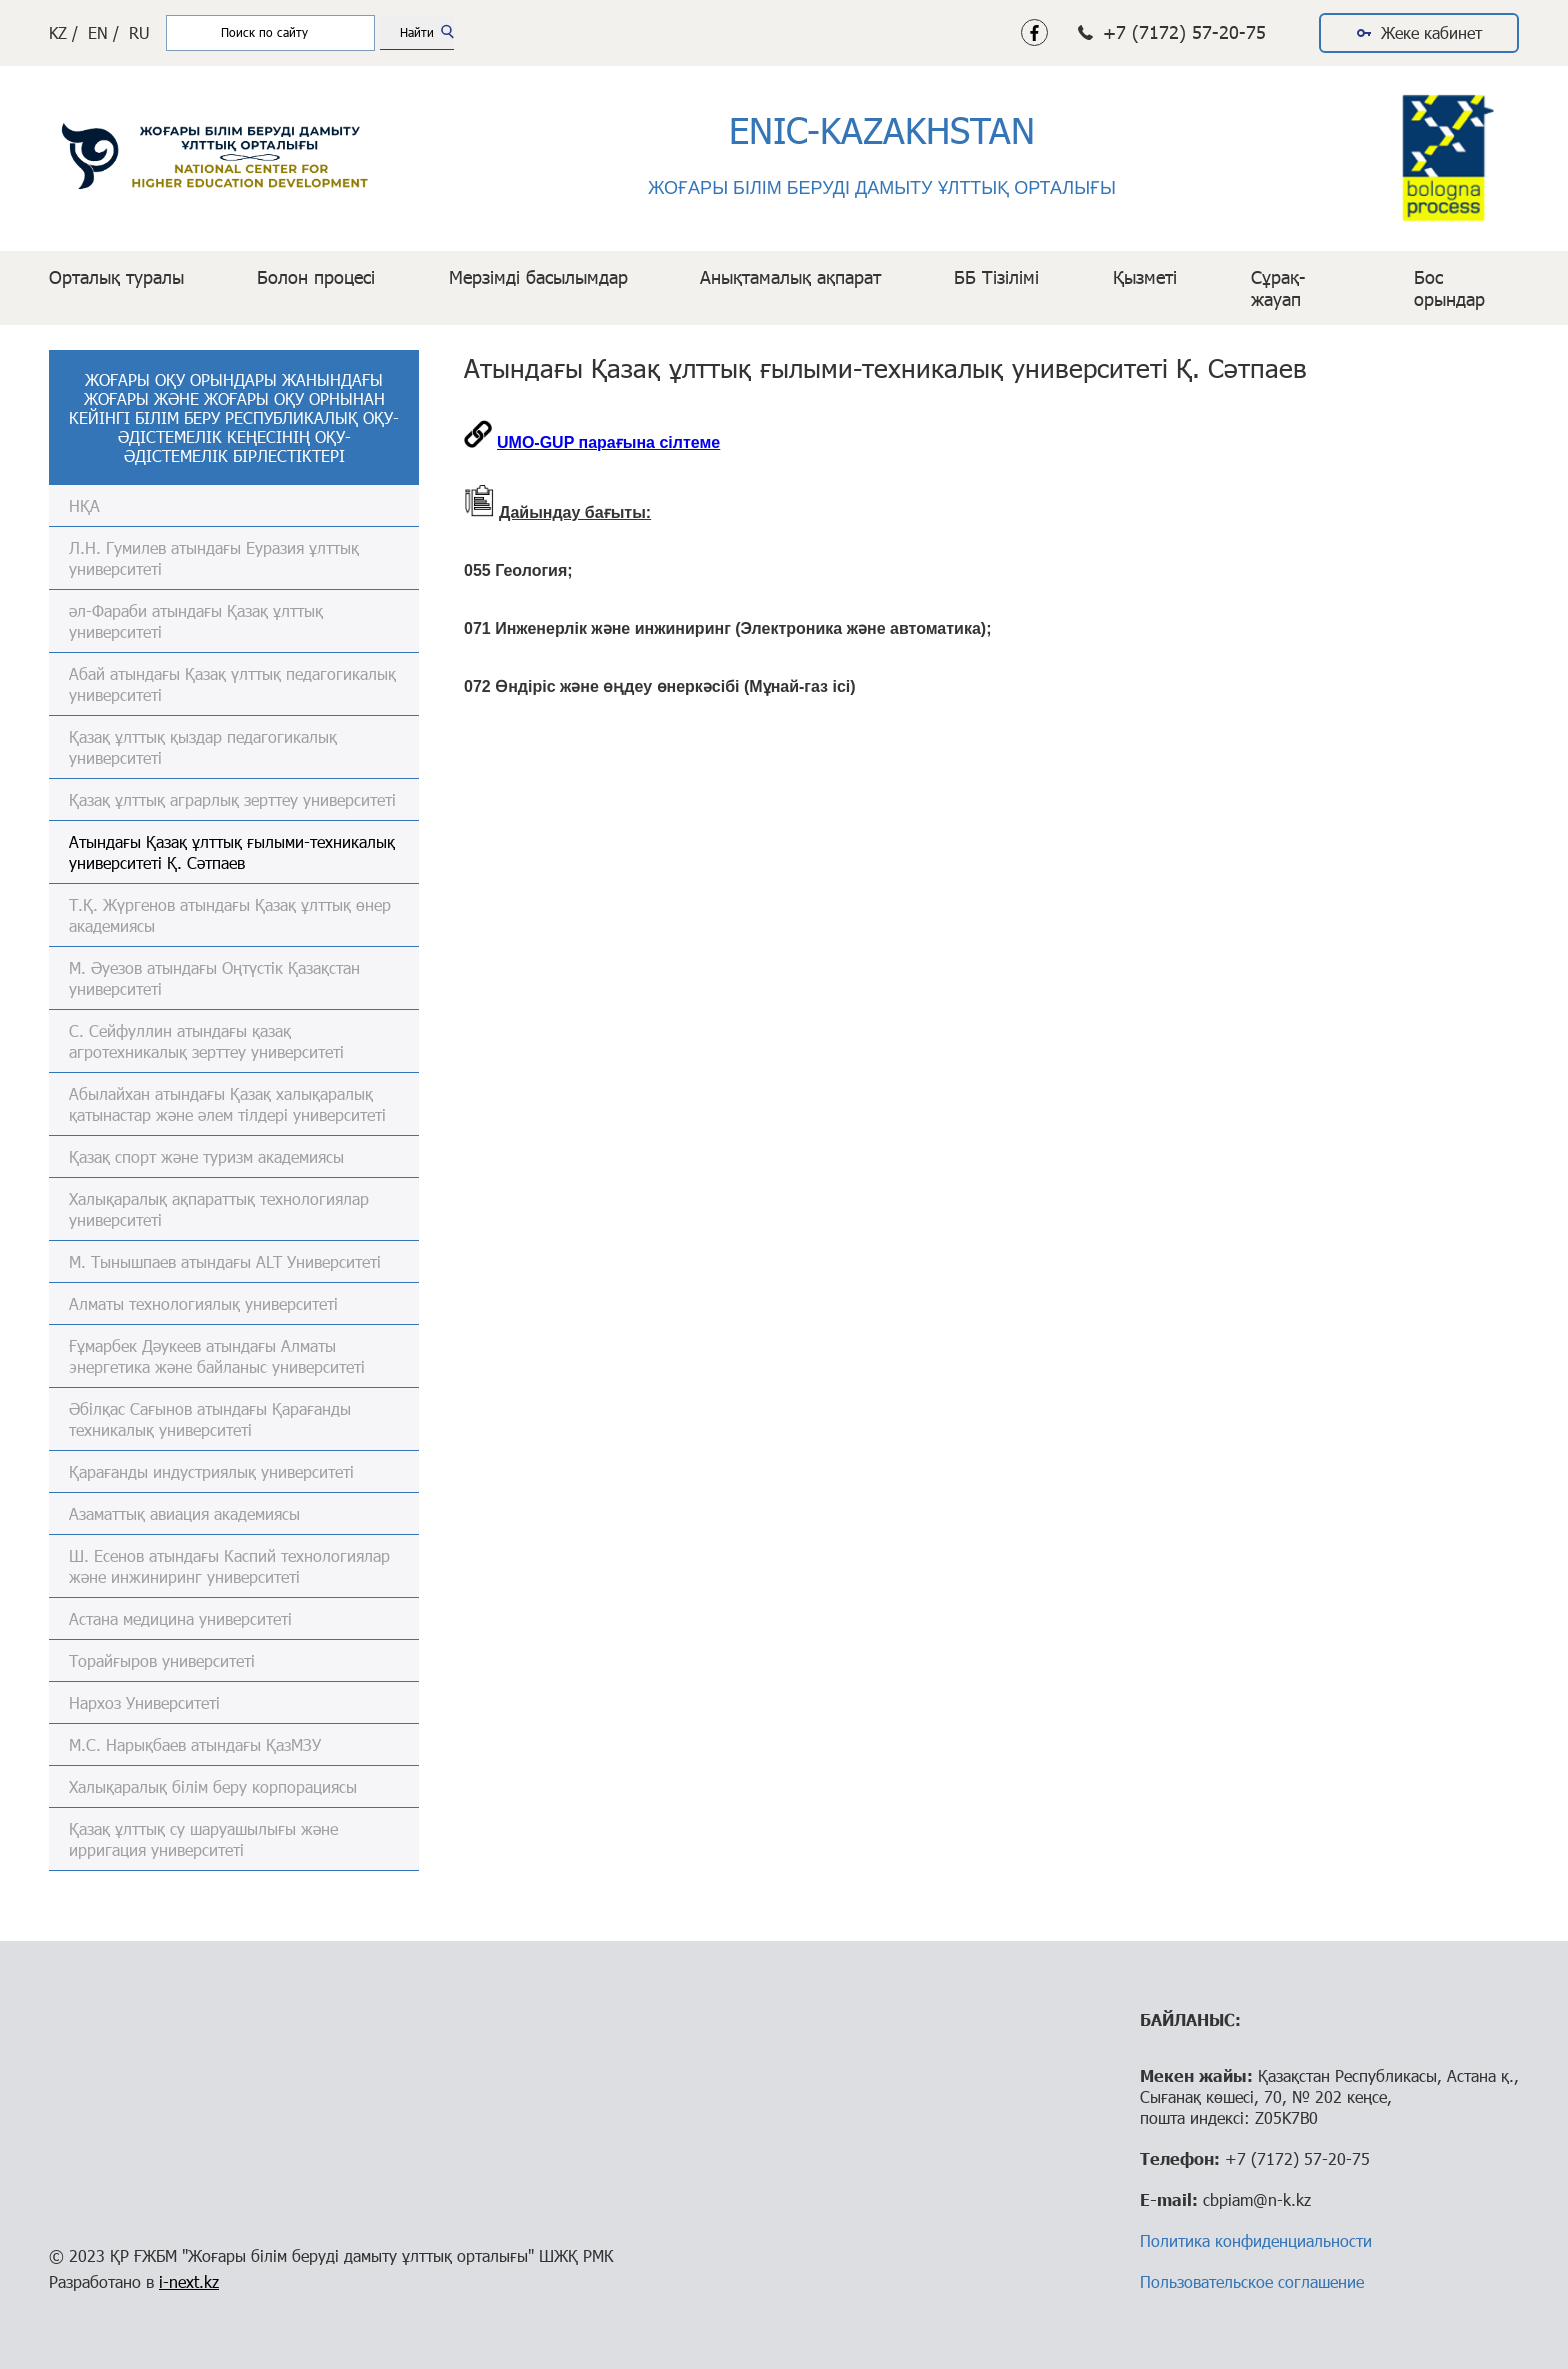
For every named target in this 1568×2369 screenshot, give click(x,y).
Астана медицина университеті (180, 1618)
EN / (103, 32)
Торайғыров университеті (162, 1660)
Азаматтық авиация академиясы (184, 1513)
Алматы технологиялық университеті (203, 1303)
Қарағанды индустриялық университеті (211, 1471)
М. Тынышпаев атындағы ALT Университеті (225, 1261)
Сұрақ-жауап (1278, 288)
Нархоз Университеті (144, 1702)
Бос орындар (1449, 288)
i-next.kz (189, 2281)
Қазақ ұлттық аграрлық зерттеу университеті (232, 799)
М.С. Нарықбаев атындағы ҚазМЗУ (195, 1744)
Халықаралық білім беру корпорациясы (213, 1786)
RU (139, 32)
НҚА (84, 505)
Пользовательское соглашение (1252, 2281)
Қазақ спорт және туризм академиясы (206, 1156)
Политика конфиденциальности (1256, 2240)
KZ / (63, 32)
